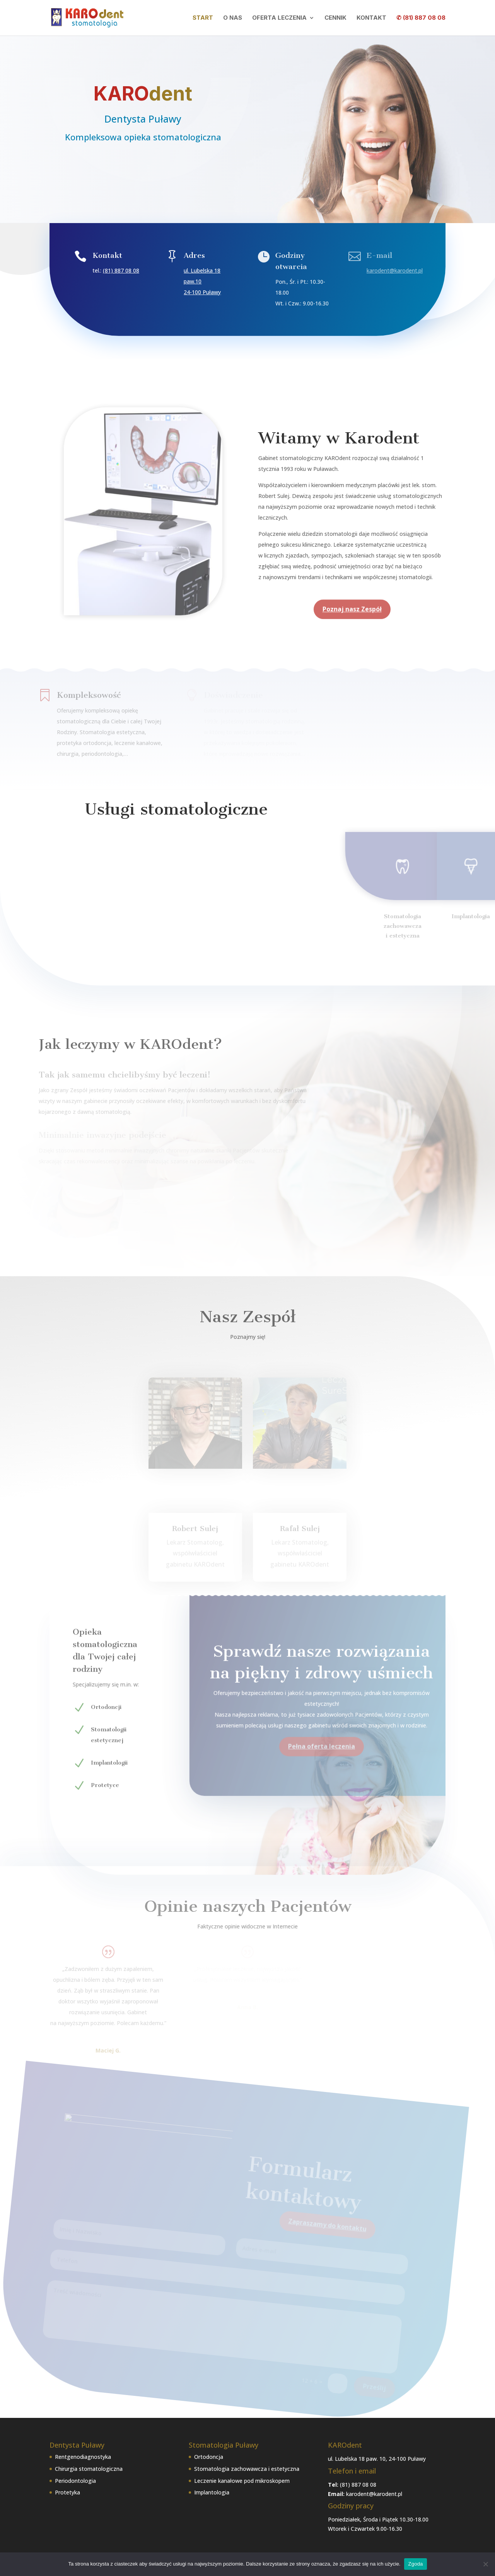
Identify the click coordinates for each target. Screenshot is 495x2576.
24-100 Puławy (202, 291)
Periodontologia (75, 2480)
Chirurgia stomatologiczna (89, 2468)
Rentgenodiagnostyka (83, 2456)
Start (203, 18)
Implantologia (211, 2492)
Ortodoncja (208, 2456)
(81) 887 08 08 (122, 270)
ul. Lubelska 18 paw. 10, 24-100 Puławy (377, 2458)
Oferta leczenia (279, 18)
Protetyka (67, 2492)
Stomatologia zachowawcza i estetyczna (246, 2468)
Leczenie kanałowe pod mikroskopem (242, 2480)
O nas (232, 18)
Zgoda (415, 2564)
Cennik (335, 18)
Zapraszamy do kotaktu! (143, 170)
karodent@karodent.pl (374, 2494)
